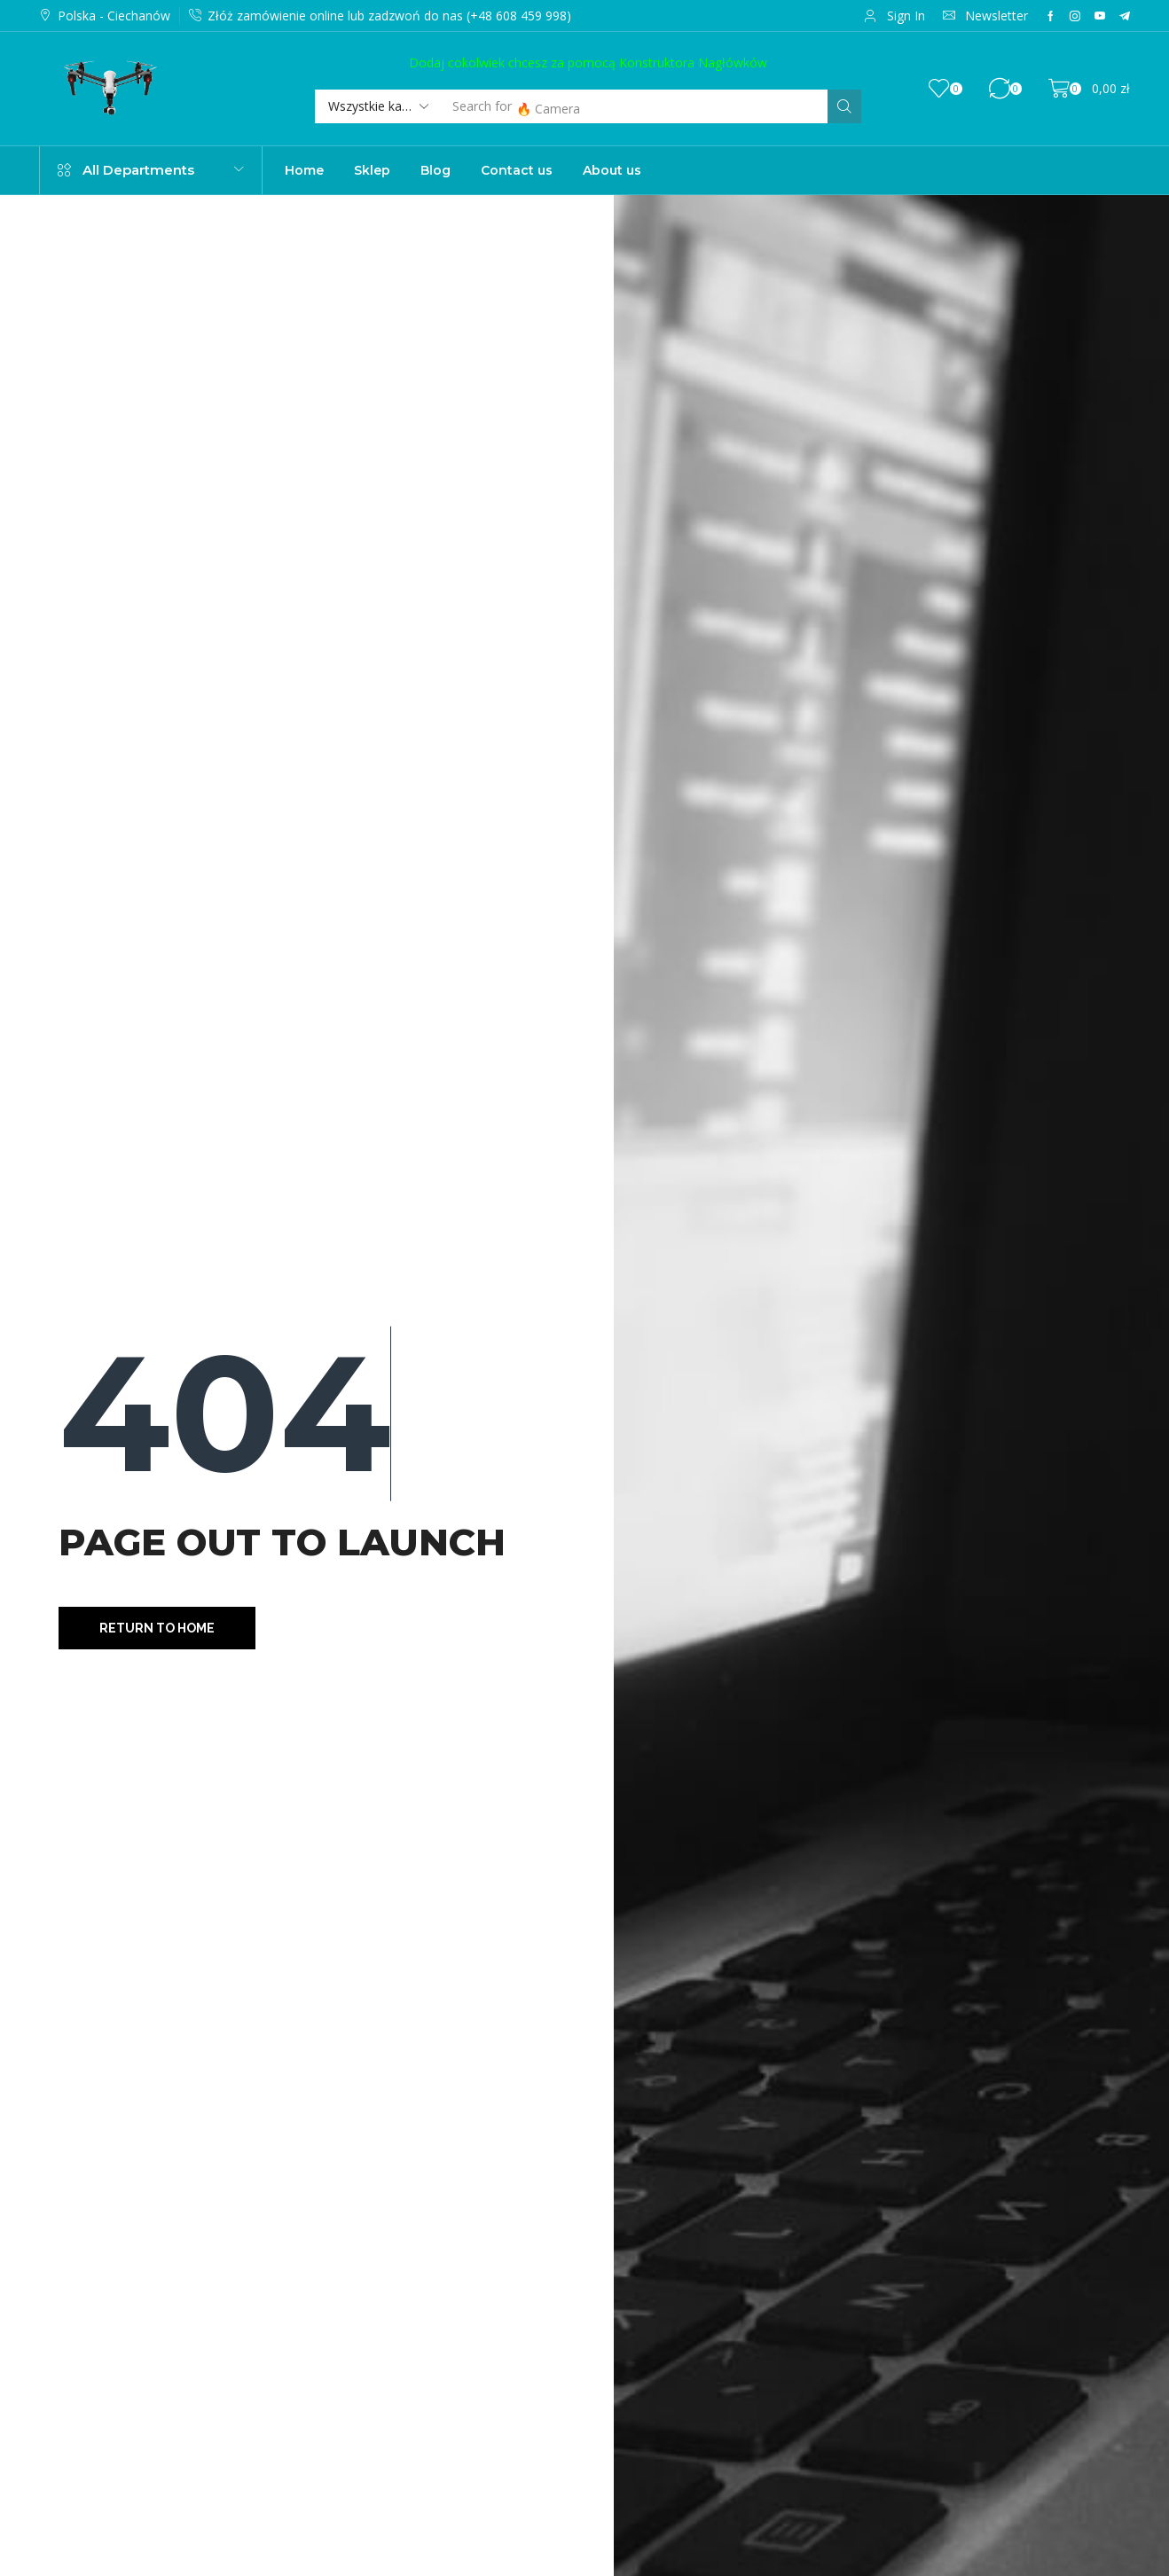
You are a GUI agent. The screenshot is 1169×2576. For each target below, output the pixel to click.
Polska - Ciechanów (114, 15)
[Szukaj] (844, 106)
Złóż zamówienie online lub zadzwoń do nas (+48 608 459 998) (389, 15)
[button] (894, 16)
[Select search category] (377, 106)
